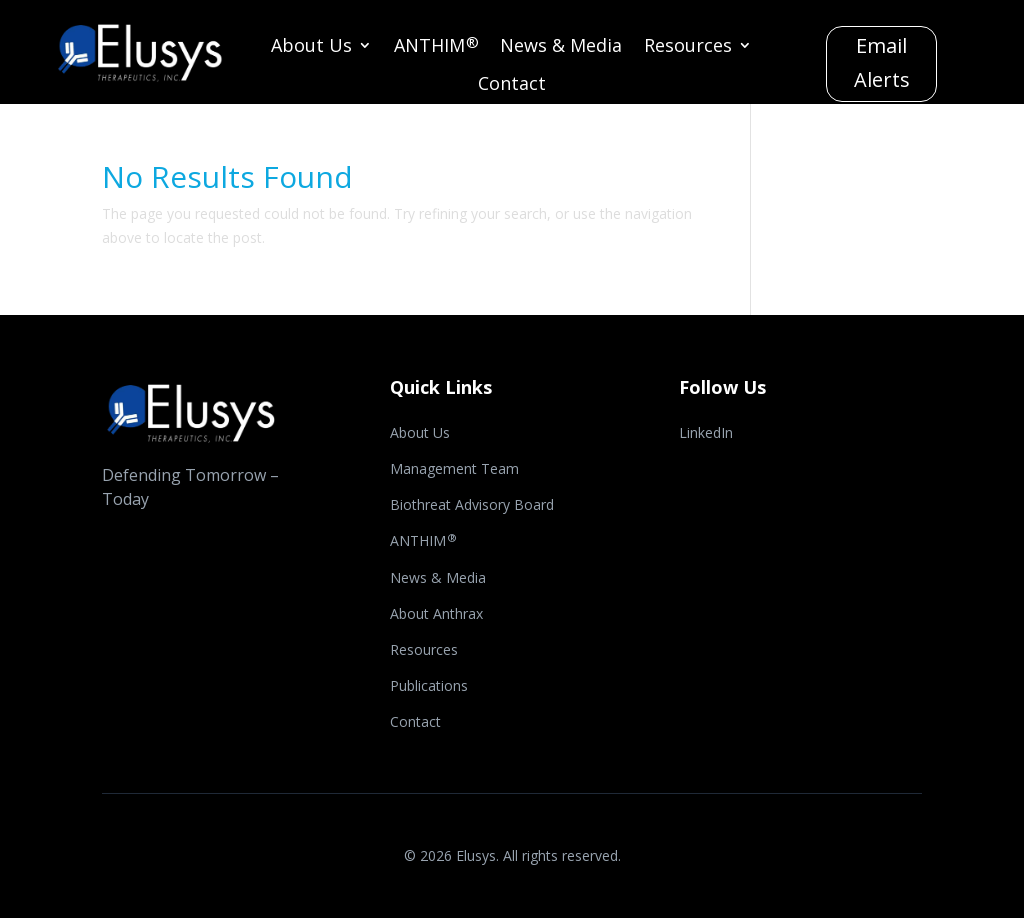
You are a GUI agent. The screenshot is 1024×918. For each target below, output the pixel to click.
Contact (512, 85)
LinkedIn (706, 434)
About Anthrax (436, 615)
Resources (688, 47)
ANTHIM (436, 47)
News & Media (561, 47)
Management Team (454, 470)
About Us (311, 47)
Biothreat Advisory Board (472, 506)
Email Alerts (882, 62)
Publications (429, 687)
